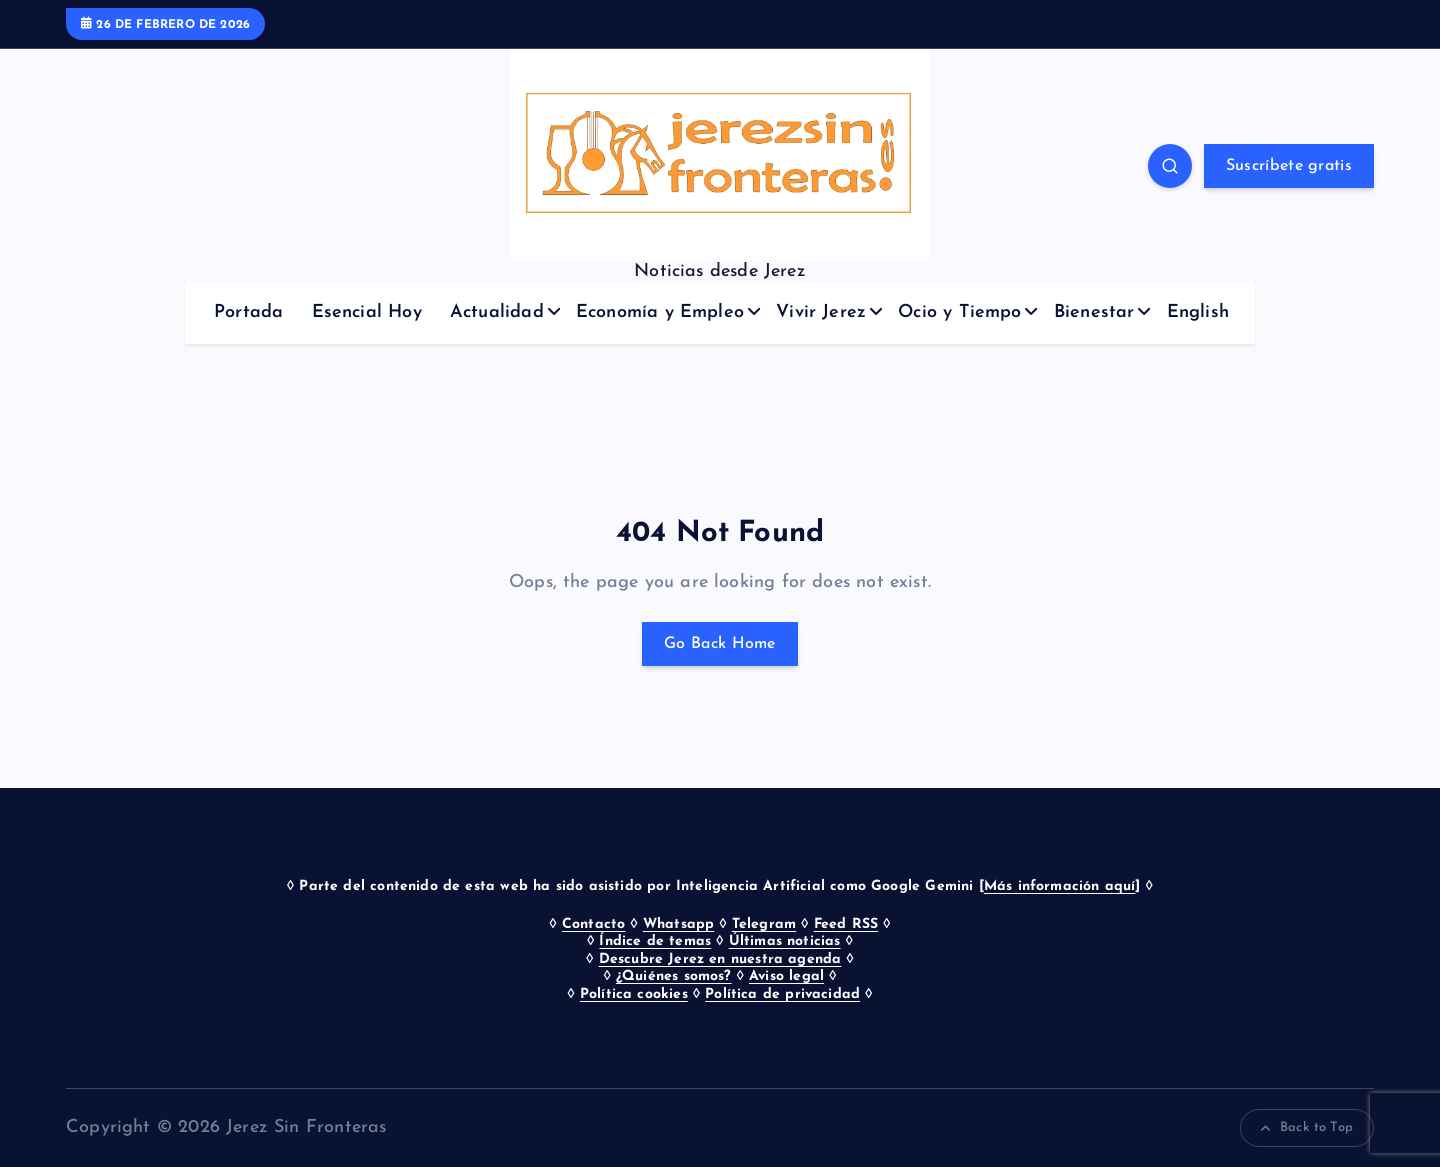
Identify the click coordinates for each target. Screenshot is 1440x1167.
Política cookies (634, 994)
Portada (248, 312)
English (1198, 312)
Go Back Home (720, 644)
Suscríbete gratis (1289, 166)
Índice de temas (655, 941)
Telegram (764, 924)
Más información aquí (1060, 886)
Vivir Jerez (821, 312)
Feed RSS (846, 924)
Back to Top (1307, 1128)
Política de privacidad (782, 994)
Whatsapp (678, 924)
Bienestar (1094, 312)
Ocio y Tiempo (959, 312)
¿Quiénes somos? (674, 976)
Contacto (593, 924)
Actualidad (497, 312)
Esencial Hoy (367, 312)
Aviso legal (786, 976)
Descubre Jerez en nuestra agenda (720, 959)
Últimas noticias (785, 941)
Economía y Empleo (660, 312)
